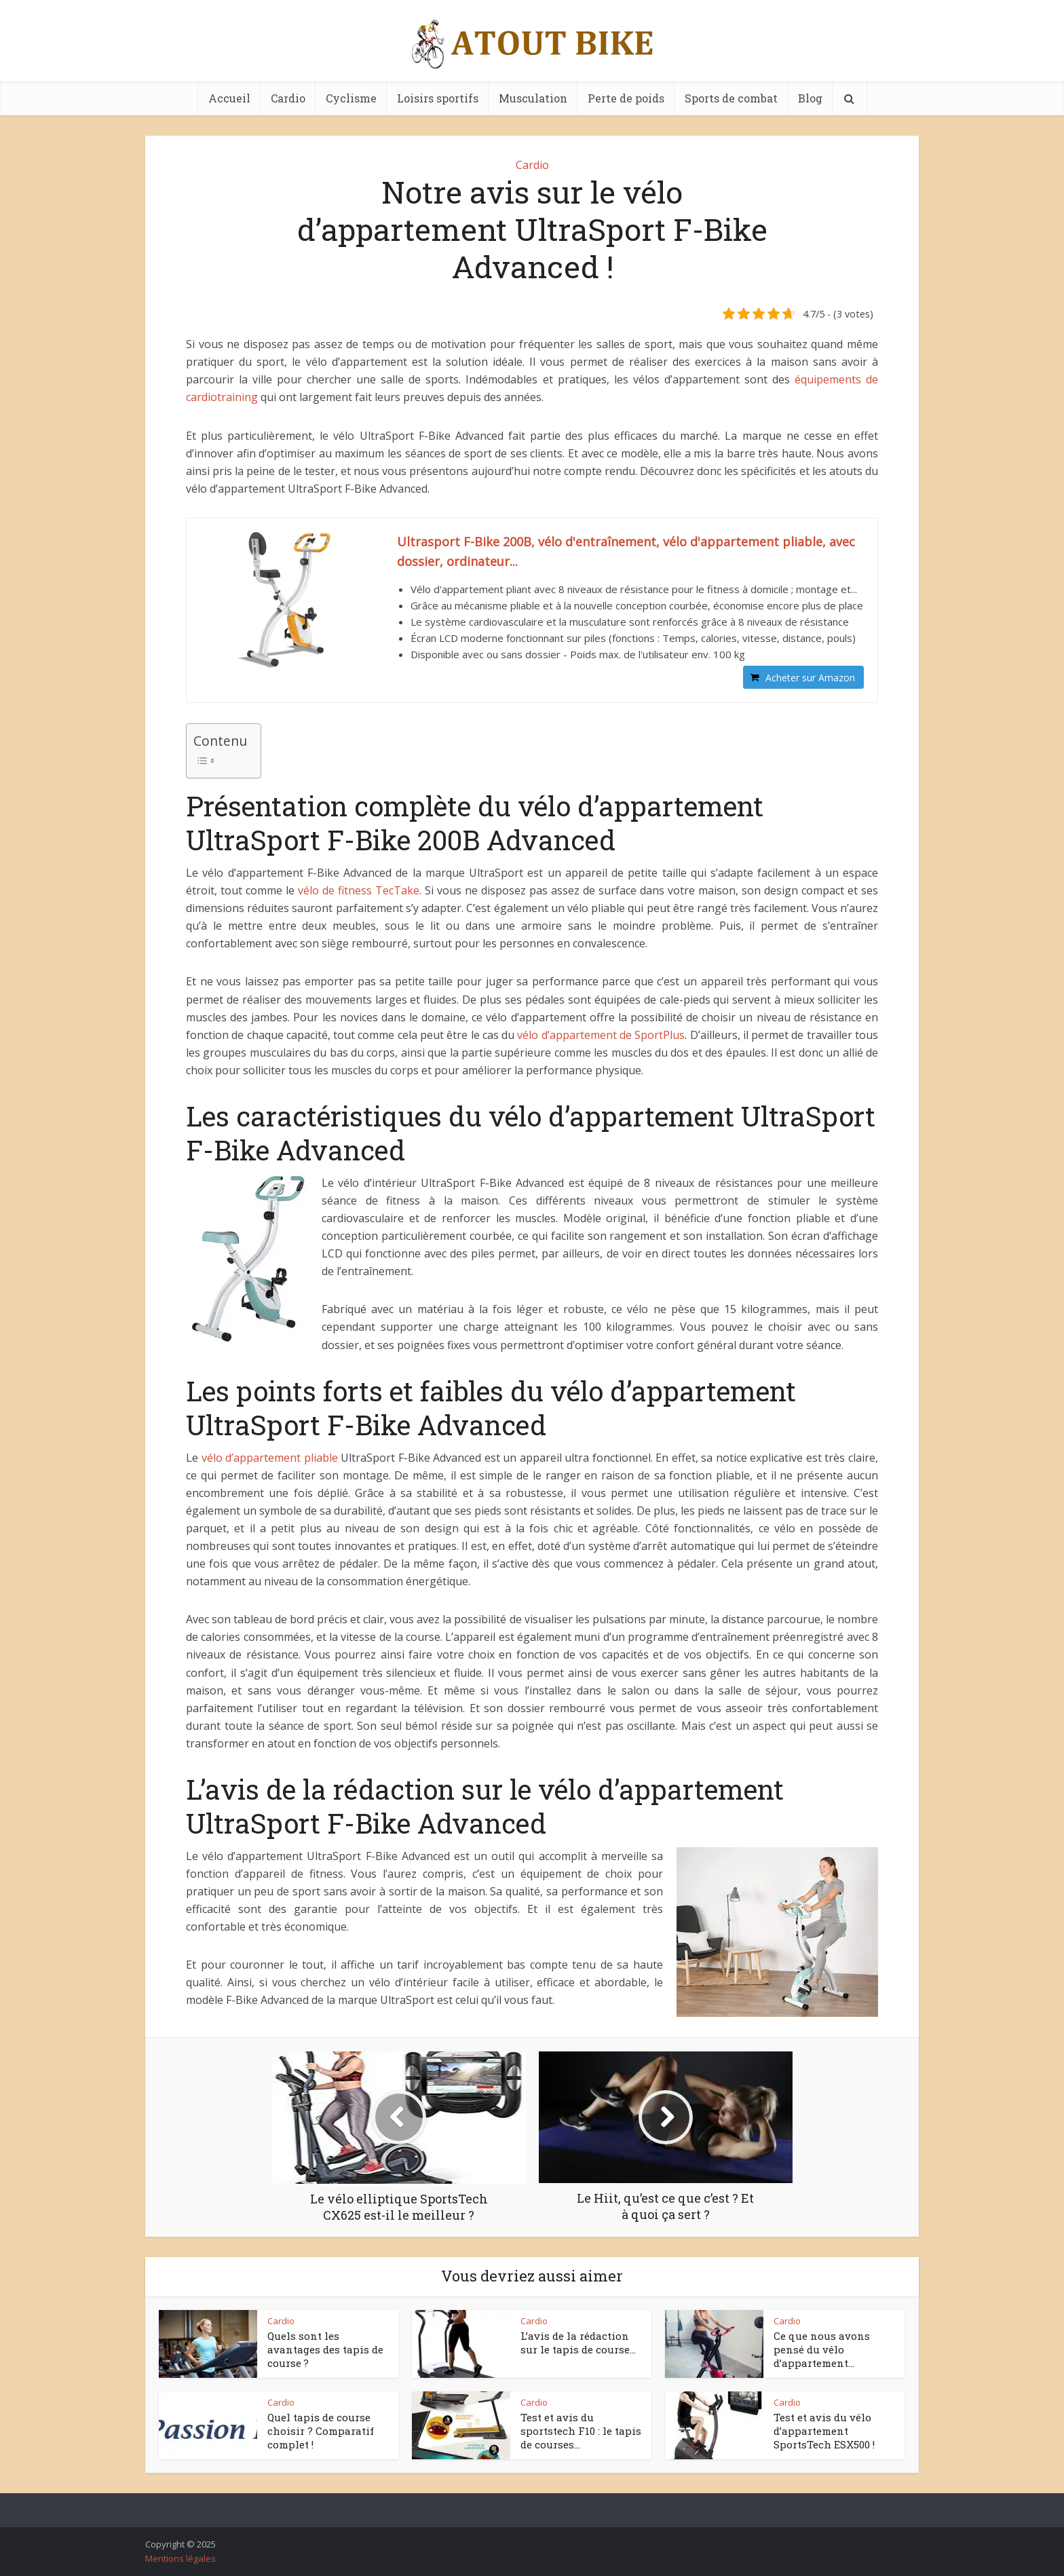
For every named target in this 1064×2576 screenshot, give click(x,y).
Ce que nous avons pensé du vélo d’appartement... (822, 2349)
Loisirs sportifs (437, 98)
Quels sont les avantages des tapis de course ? (325, 2349)
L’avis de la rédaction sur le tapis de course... (578, 2342)
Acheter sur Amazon (810, 677)
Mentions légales (180, 2558)
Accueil (229, 98)
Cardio (288, 98)
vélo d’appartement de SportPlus (601, 1034)
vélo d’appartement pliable (270, 1457)
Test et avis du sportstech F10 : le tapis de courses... (580, 2431)
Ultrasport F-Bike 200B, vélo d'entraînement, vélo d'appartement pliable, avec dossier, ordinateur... (626, 551)
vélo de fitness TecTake (358, 890)
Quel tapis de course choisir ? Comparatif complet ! (320, 2431)
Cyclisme (351, 98)
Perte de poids (626, 98)
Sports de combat (731, 98)
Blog (810, 98)
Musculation (533, 98)
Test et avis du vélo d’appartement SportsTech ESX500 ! (824, 2431)
